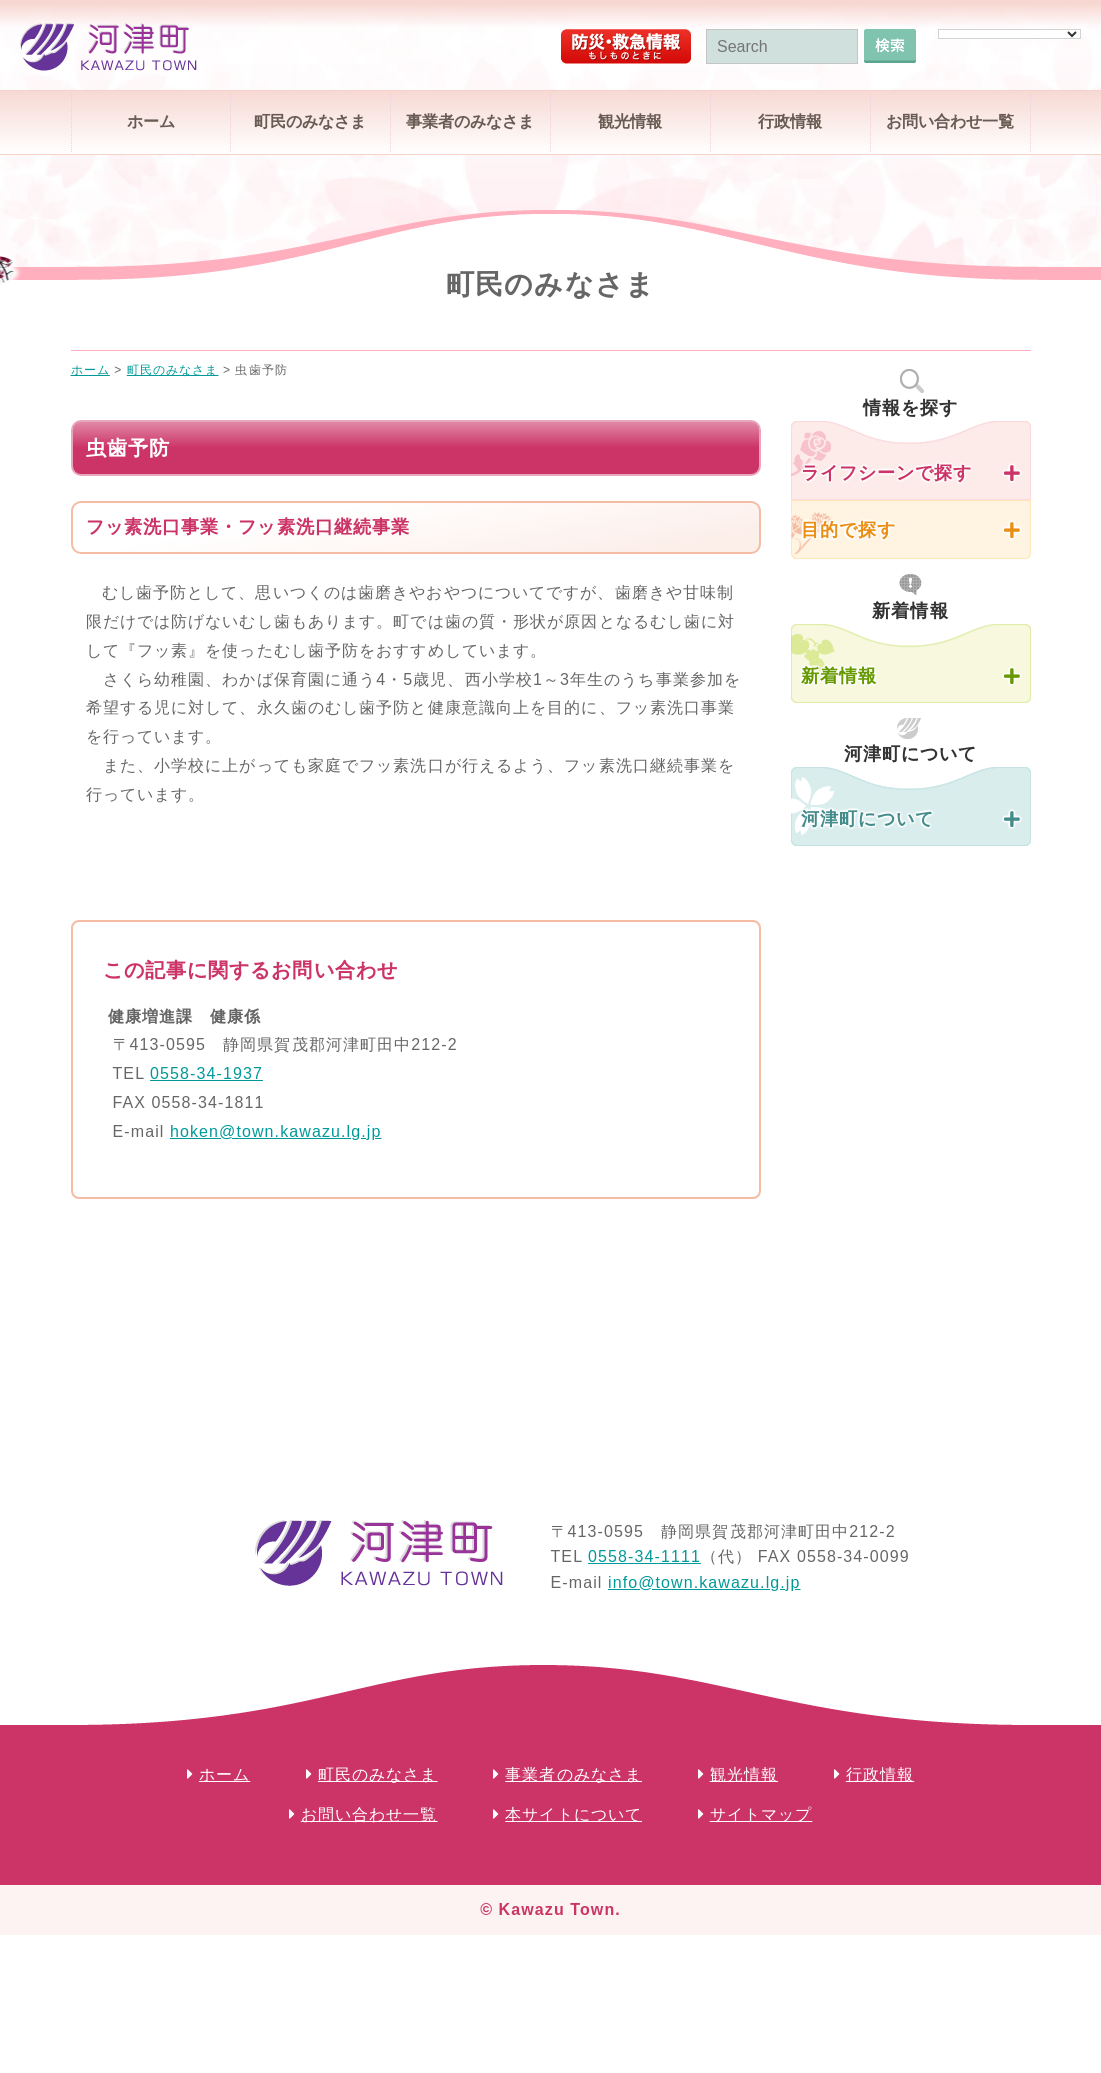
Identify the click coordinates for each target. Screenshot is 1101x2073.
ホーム (151, 121)
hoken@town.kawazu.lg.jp (275, 1131)
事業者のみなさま (470, 121)
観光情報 (630, 121)
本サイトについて (573, 1814)
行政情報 (790, 121)
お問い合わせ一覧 (950, 121)
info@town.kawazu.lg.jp (704, 1582)
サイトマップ (761, 1814)
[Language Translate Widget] (1009, 34)
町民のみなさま (310, 121)
